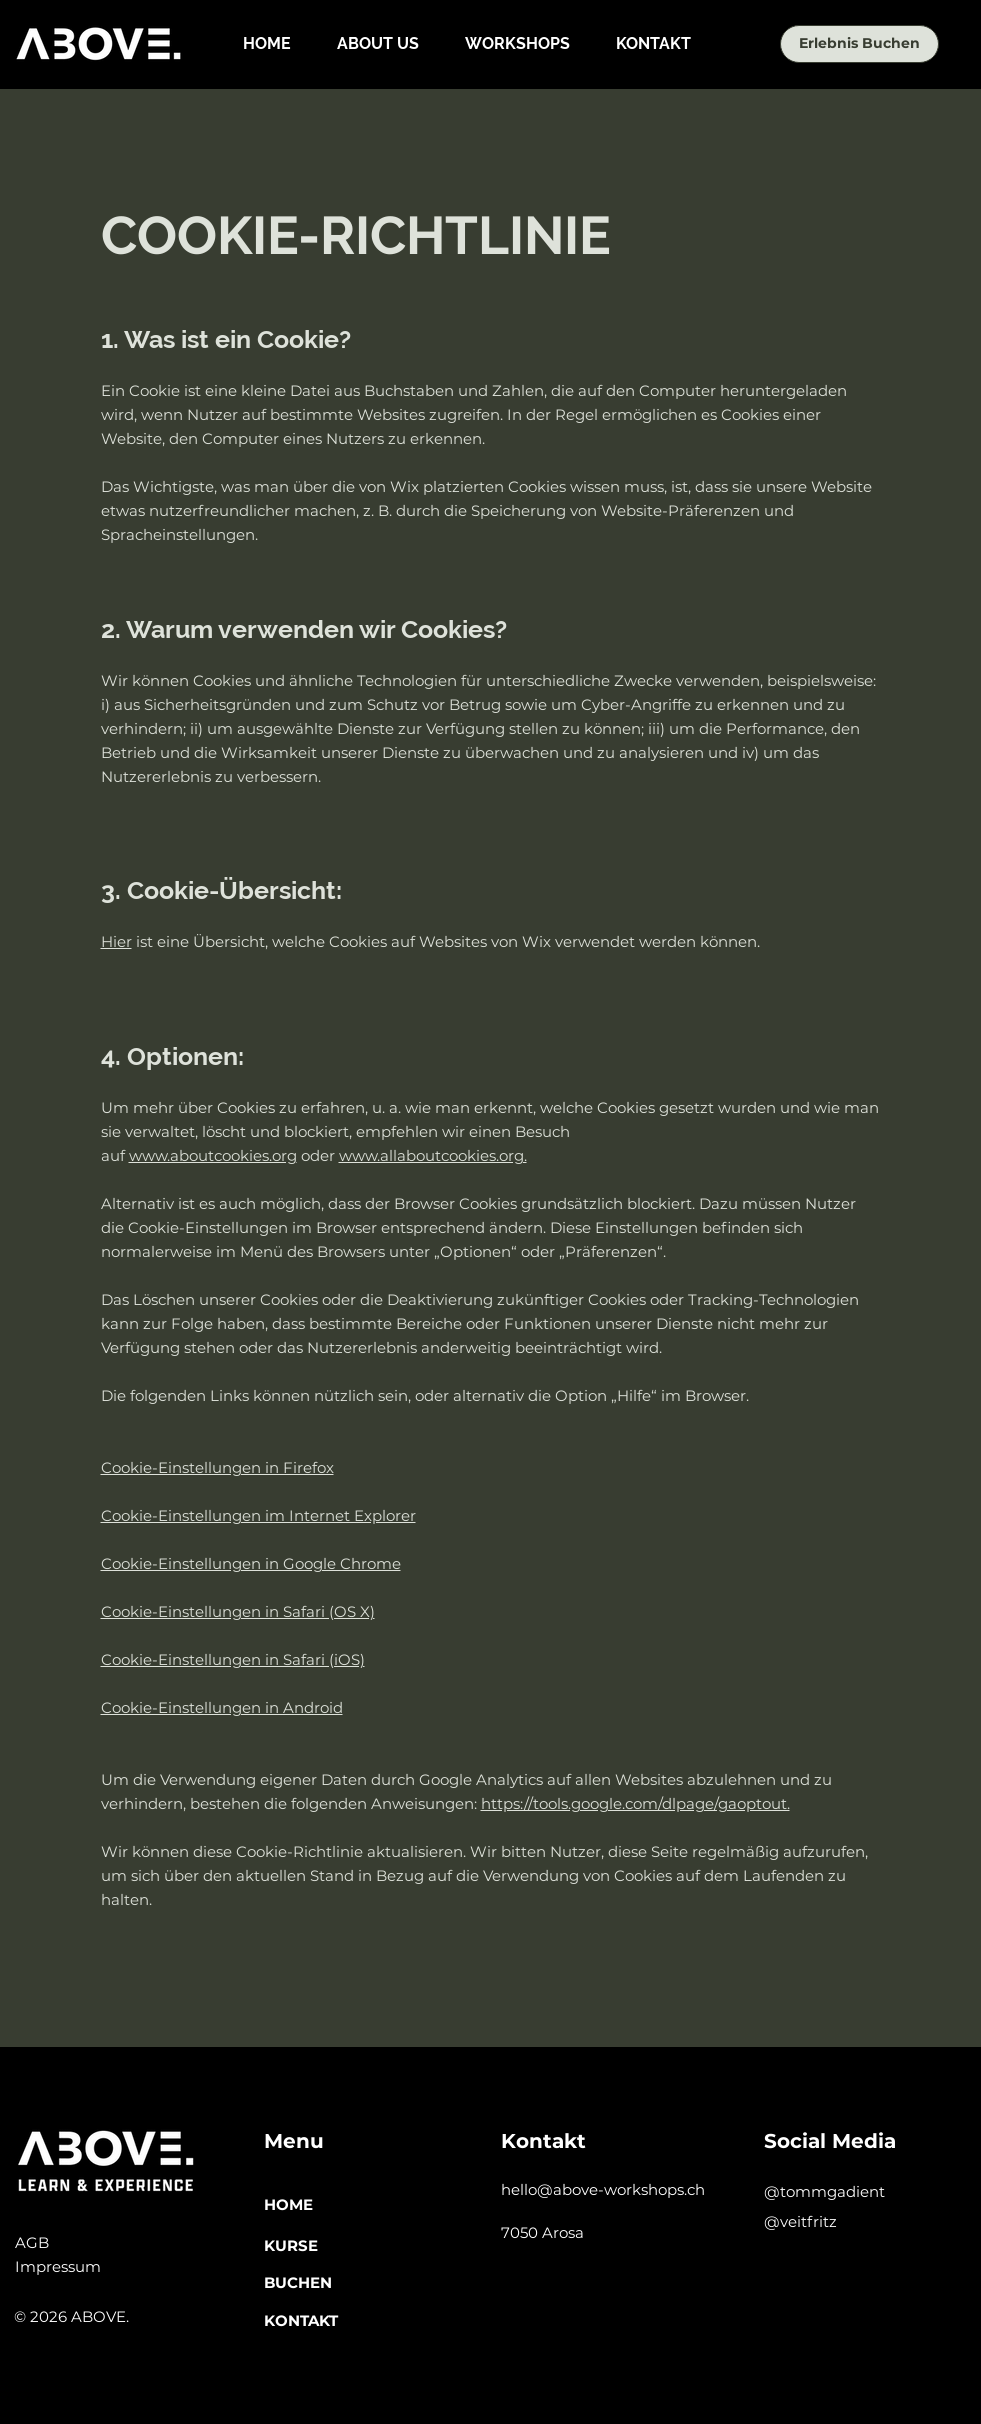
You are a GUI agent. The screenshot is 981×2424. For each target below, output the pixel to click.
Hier (116, 941)
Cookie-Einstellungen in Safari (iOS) (233, 1659)
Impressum (58, 2266)
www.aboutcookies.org (213, 1155)
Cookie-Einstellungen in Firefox (217, 1467)
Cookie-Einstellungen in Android (222, 1707)
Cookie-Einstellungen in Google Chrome (251, 1563)
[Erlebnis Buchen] (859, 44)
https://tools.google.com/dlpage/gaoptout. (635, 1803)
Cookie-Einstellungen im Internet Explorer (258, 1515)
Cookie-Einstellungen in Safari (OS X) (238, 1611)
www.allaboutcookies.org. (433, 1155)
